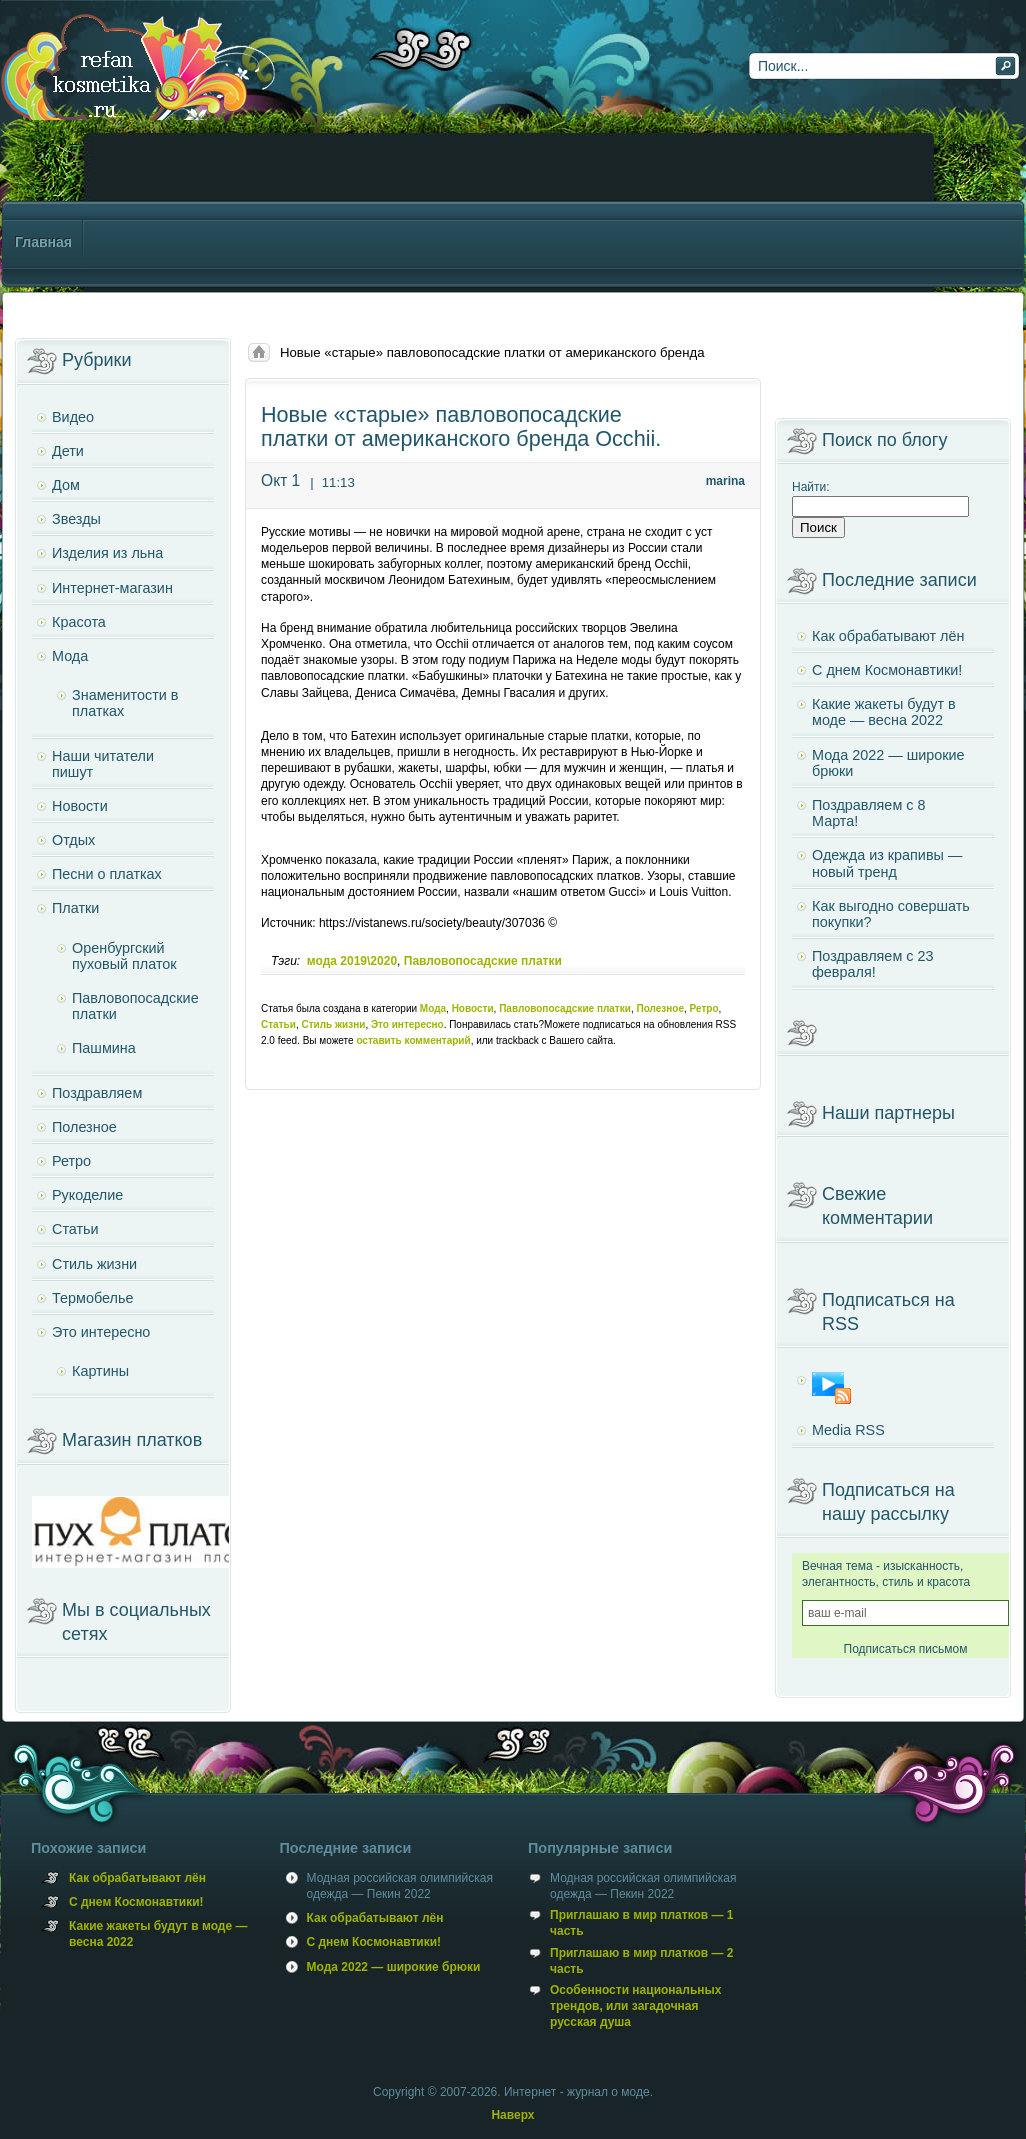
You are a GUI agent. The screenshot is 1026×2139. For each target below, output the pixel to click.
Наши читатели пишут (103, 764)
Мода (433, 1008)
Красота (79, 622)
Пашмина (104, 1048)
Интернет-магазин (112, 588)
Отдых (73, 840)
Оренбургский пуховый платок (124, 956)
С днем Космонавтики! (887, 670)
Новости (473, 1008)
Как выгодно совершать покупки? (891, 914)
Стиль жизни (333, 1024)
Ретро (704, 1008)
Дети (68, 451)
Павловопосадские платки (483, 961)
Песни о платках (107, 874)
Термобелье (92, 1298)
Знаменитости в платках (125, 703)
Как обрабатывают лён (888, 636)
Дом (66, 485)
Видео (73, 417)
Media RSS (848, 1430)
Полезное (660, 1008)
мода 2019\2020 (352, 961)
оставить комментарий (413, 1040)
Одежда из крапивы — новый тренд (887, 863)
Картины (100, 1371)
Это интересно (407, 1024)
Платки (75, 908)
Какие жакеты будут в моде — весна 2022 (884, 712)
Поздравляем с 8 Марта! (868, 813)
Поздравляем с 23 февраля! (872, 964)
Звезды (76, 519)
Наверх (512, 2115)
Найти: (811, 487)
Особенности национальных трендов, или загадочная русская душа (635, 2006)
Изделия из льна (107, 553)
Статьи (278, 1024)
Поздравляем (97, 1093)
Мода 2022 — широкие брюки (888, 763)
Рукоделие (87, 1195)
